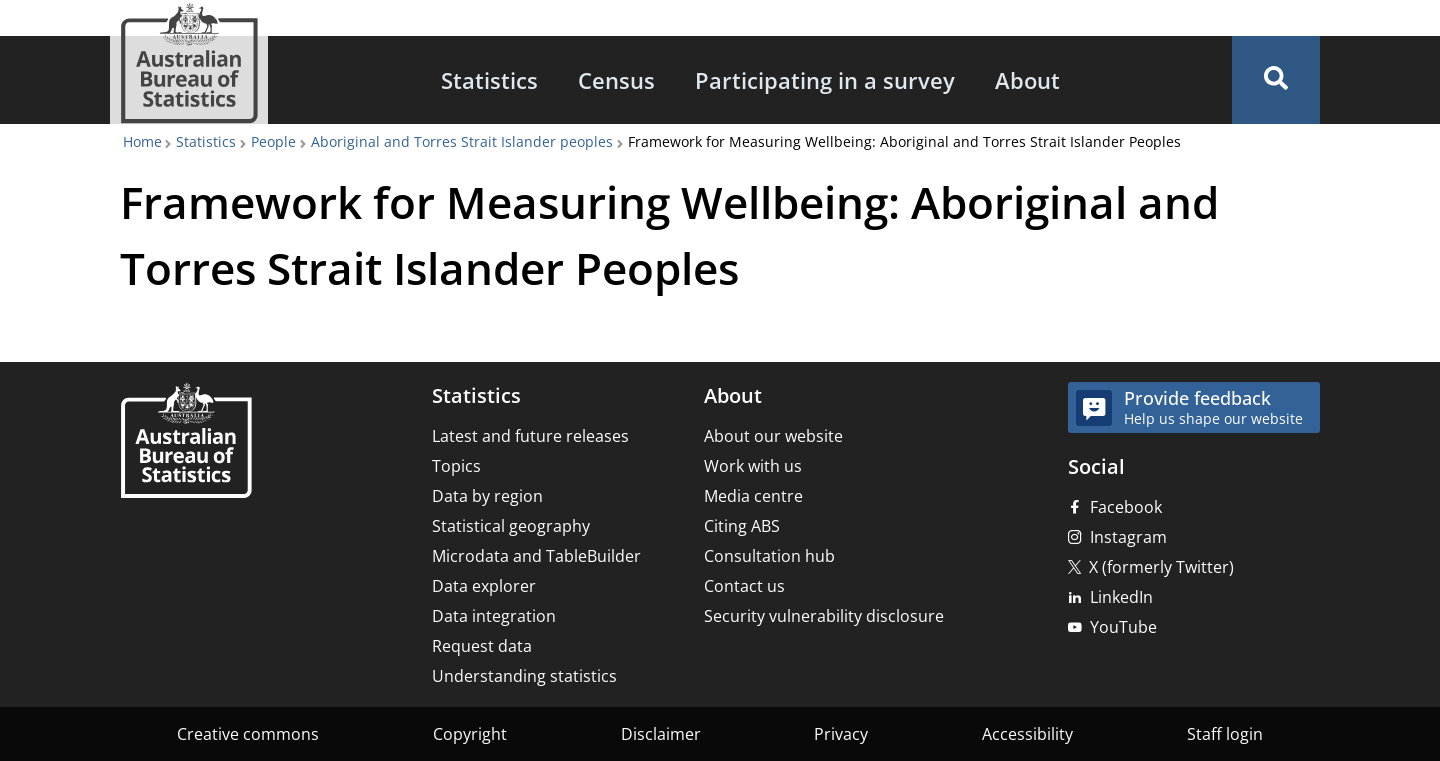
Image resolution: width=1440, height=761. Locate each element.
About (1027, 80)
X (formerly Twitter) (1161, 567)
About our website (773, 436)
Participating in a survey (825, 80)
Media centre (753, 496)
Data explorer (484, 586)
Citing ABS (742, 526)
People (273, 141)
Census (616, 80)
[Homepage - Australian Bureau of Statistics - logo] (189, 63)
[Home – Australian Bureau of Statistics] (186, 442)
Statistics (489, 80)
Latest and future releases (530, 436)
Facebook (1126, 507)
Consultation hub (769, 556)
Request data (482, 646)
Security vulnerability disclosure (824, 616)
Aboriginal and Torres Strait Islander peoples (462, 141)
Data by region (487, 496)
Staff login (1225, 734)
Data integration (494, 616)
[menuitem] (489, 80)
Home (142, 141)
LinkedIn (1121, 597)
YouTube (1123, 627)
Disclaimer (661, 734)
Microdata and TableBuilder (536, 556)
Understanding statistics (524, 676)
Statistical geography (511, 526)
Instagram (1128, 537)
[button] (1276, 80)
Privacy (841, 734)
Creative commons (248, 734)
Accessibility (1027, 734)
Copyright (470, 734)
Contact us (744, 586)
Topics (456, 466)
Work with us (753, 466)
